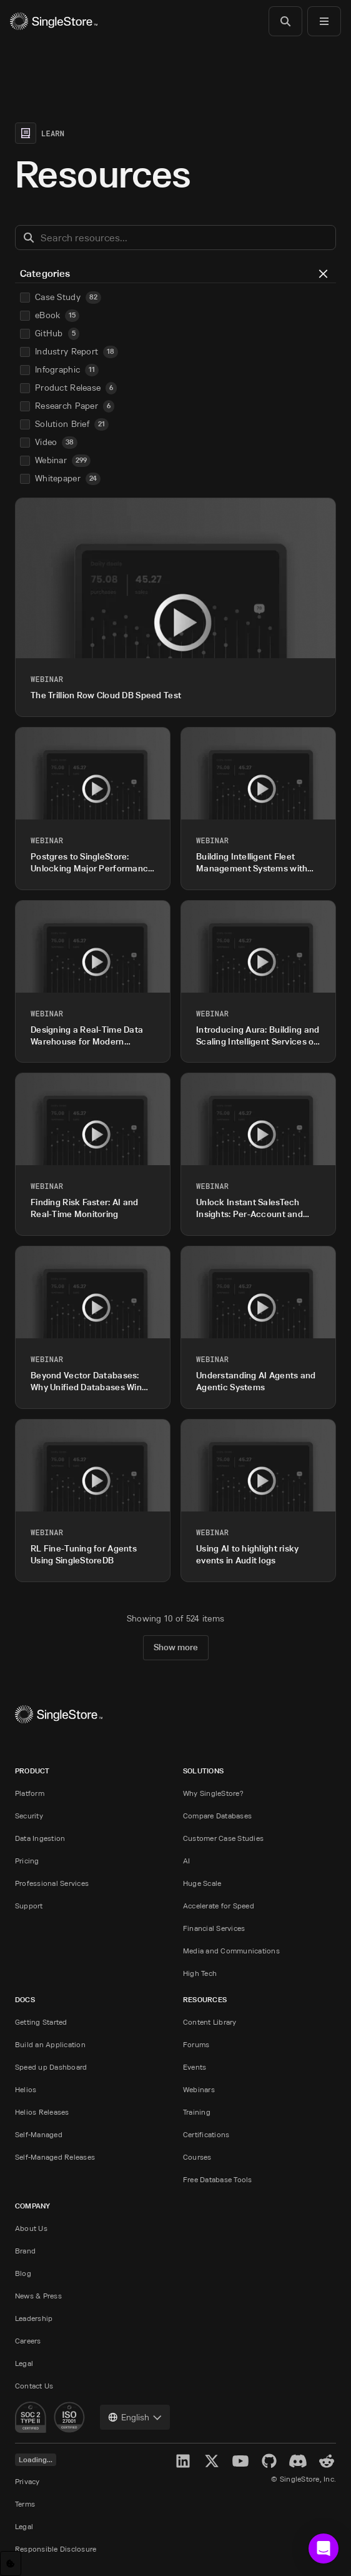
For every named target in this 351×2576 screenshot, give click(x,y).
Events (194, 2067)
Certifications (206, 2134)
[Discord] (298, 2460)
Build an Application (50, 2044)
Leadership (33, 2318)
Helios (25, 2089)
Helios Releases (42, 2112)
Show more (176, 1646)
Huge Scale (202, 1883)
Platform (29, 1793)
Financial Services (214, 1928)
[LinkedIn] (183, 2460)
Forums (196, 2044)
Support (29, 1905)
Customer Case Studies (223, 1838)
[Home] (53, 21)
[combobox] (135, 2417)
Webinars (199, 2089)
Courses (197, 2157)
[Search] (285, 21)
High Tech (200, 1973)
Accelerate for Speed (218, 1905)
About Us (31, 2228)
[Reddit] (326, 2460)
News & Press (38, 2295)
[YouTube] (240, 2460)
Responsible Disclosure (55, 2548)
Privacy (27, 2481)
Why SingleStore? (213, 1793)
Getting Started (41, 2022)
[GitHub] (269, 2460)
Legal (24, 2363)
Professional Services (52, 1883)
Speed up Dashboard (51, 2067)
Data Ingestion (40, 1838)
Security (29, 1815)
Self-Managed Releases (55, 2157)
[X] (211, 2460)
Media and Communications (231, 1950)
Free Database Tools (217, 2179)
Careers (28, 2340)
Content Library (210, 2022)
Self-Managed (38, 2134)
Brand (25, 2250)
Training (196, 2112)
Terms (25, 2503)
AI (186, 1860)
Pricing (27, 1860)
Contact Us (34, 2385)
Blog (23, 2273)
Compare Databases (217, 1815)
